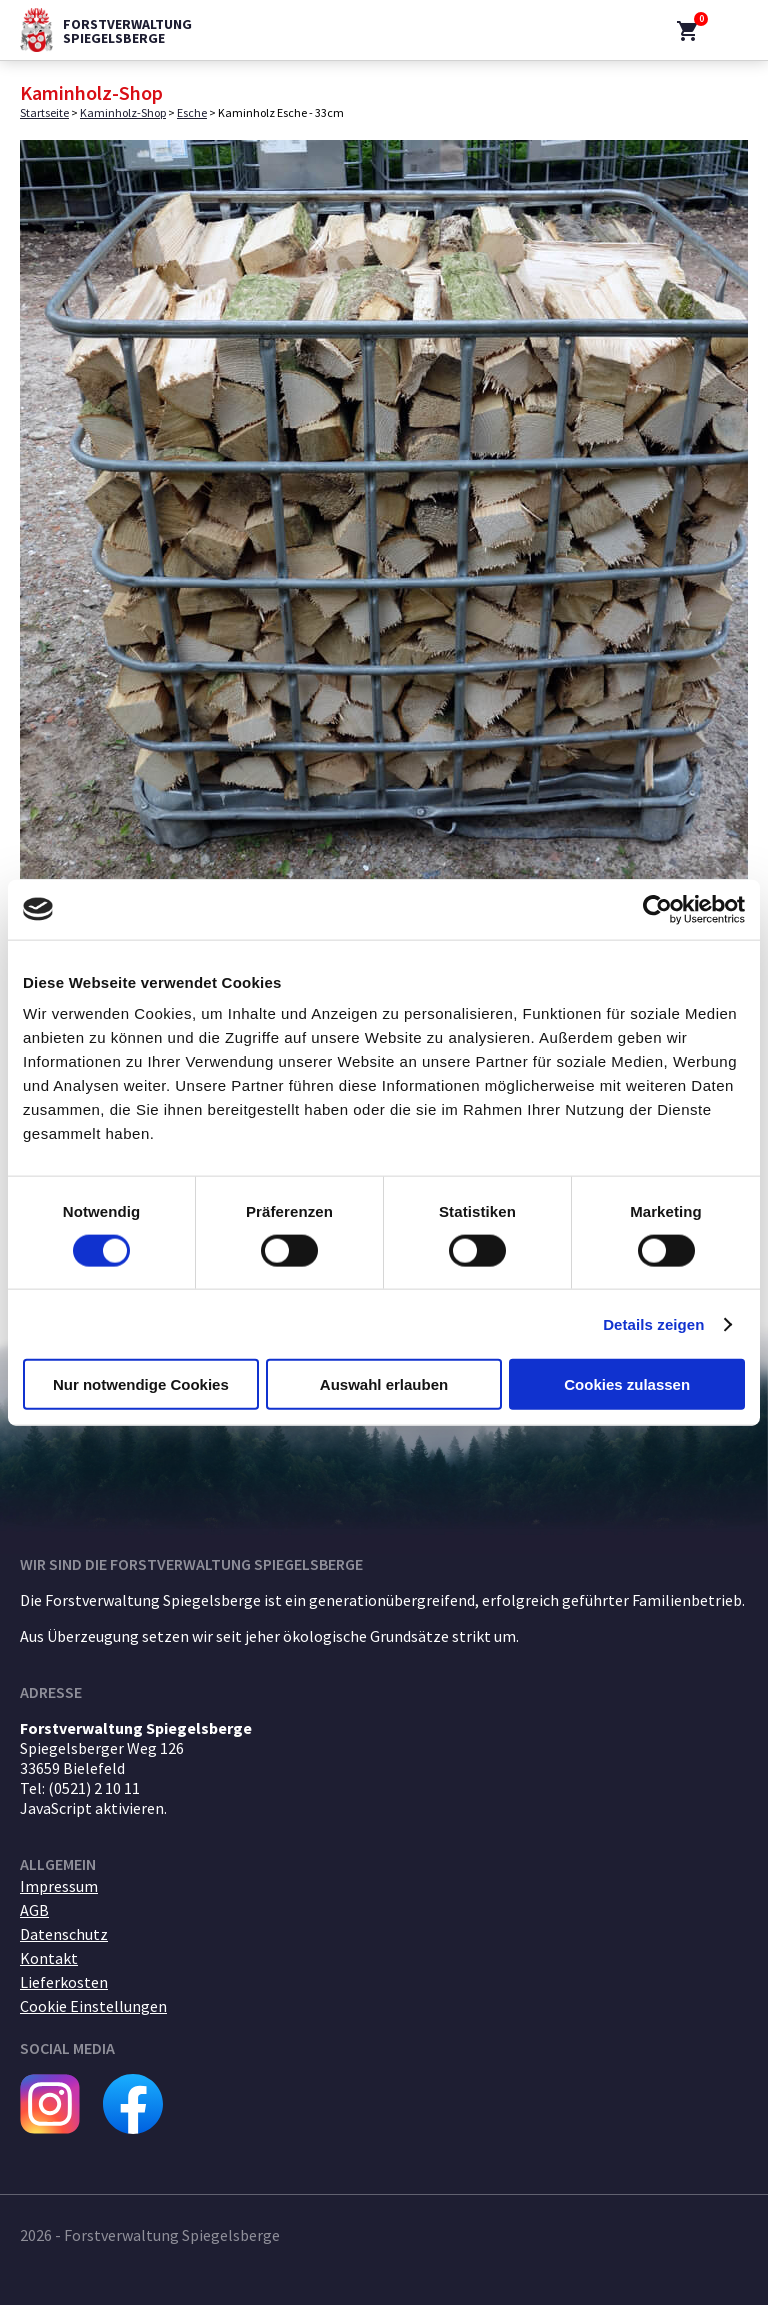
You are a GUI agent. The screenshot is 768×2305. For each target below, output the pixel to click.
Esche (192, 112)
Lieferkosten (64, 1982)
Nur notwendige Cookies (141, 1384)
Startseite (44, 112)
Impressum (59, 1886)
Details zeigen (653, 1323)
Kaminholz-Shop (123, 112)
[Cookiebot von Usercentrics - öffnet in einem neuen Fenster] (657, 909)
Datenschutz (64, 1934)
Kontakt (49, 1958)
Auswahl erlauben (384, 1384)
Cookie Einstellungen (93, 2006)
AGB (34, 1910)
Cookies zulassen (627, 1384)
